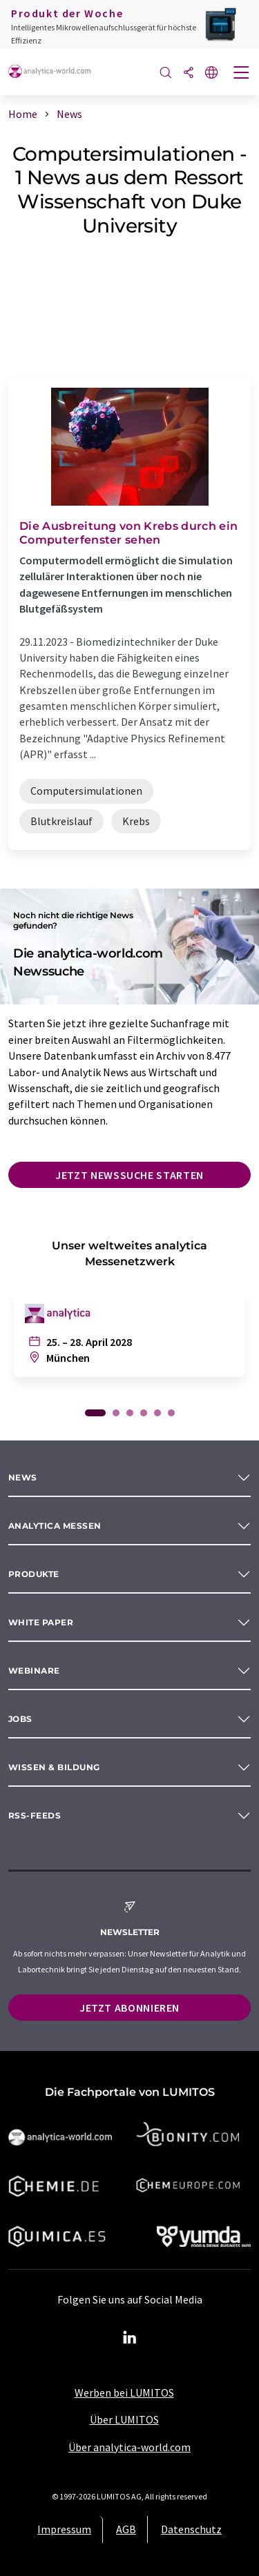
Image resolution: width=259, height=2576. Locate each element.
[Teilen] (188, 73)
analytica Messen (55, 1525)
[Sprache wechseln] (211, 73)
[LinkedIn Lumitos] (130, 2338)
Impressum (64, 2529)
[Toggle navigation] (242, 74)
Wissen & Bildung (54, 1767)
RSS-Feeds (34, 1815)
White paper (40, 1622)
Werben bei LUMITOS (124, 2392)
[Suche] (165, 73)
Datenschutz (191, 2529)
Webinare (34, 1670)
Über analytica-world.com (129, 2447)
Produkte (33, 1574)
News (22, 1477)
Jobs (20, 1719)
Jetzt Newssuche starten (129, 1175)
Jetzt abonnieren (129, 2007)
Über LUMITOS (124, 2419)
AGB (126, 2529)
